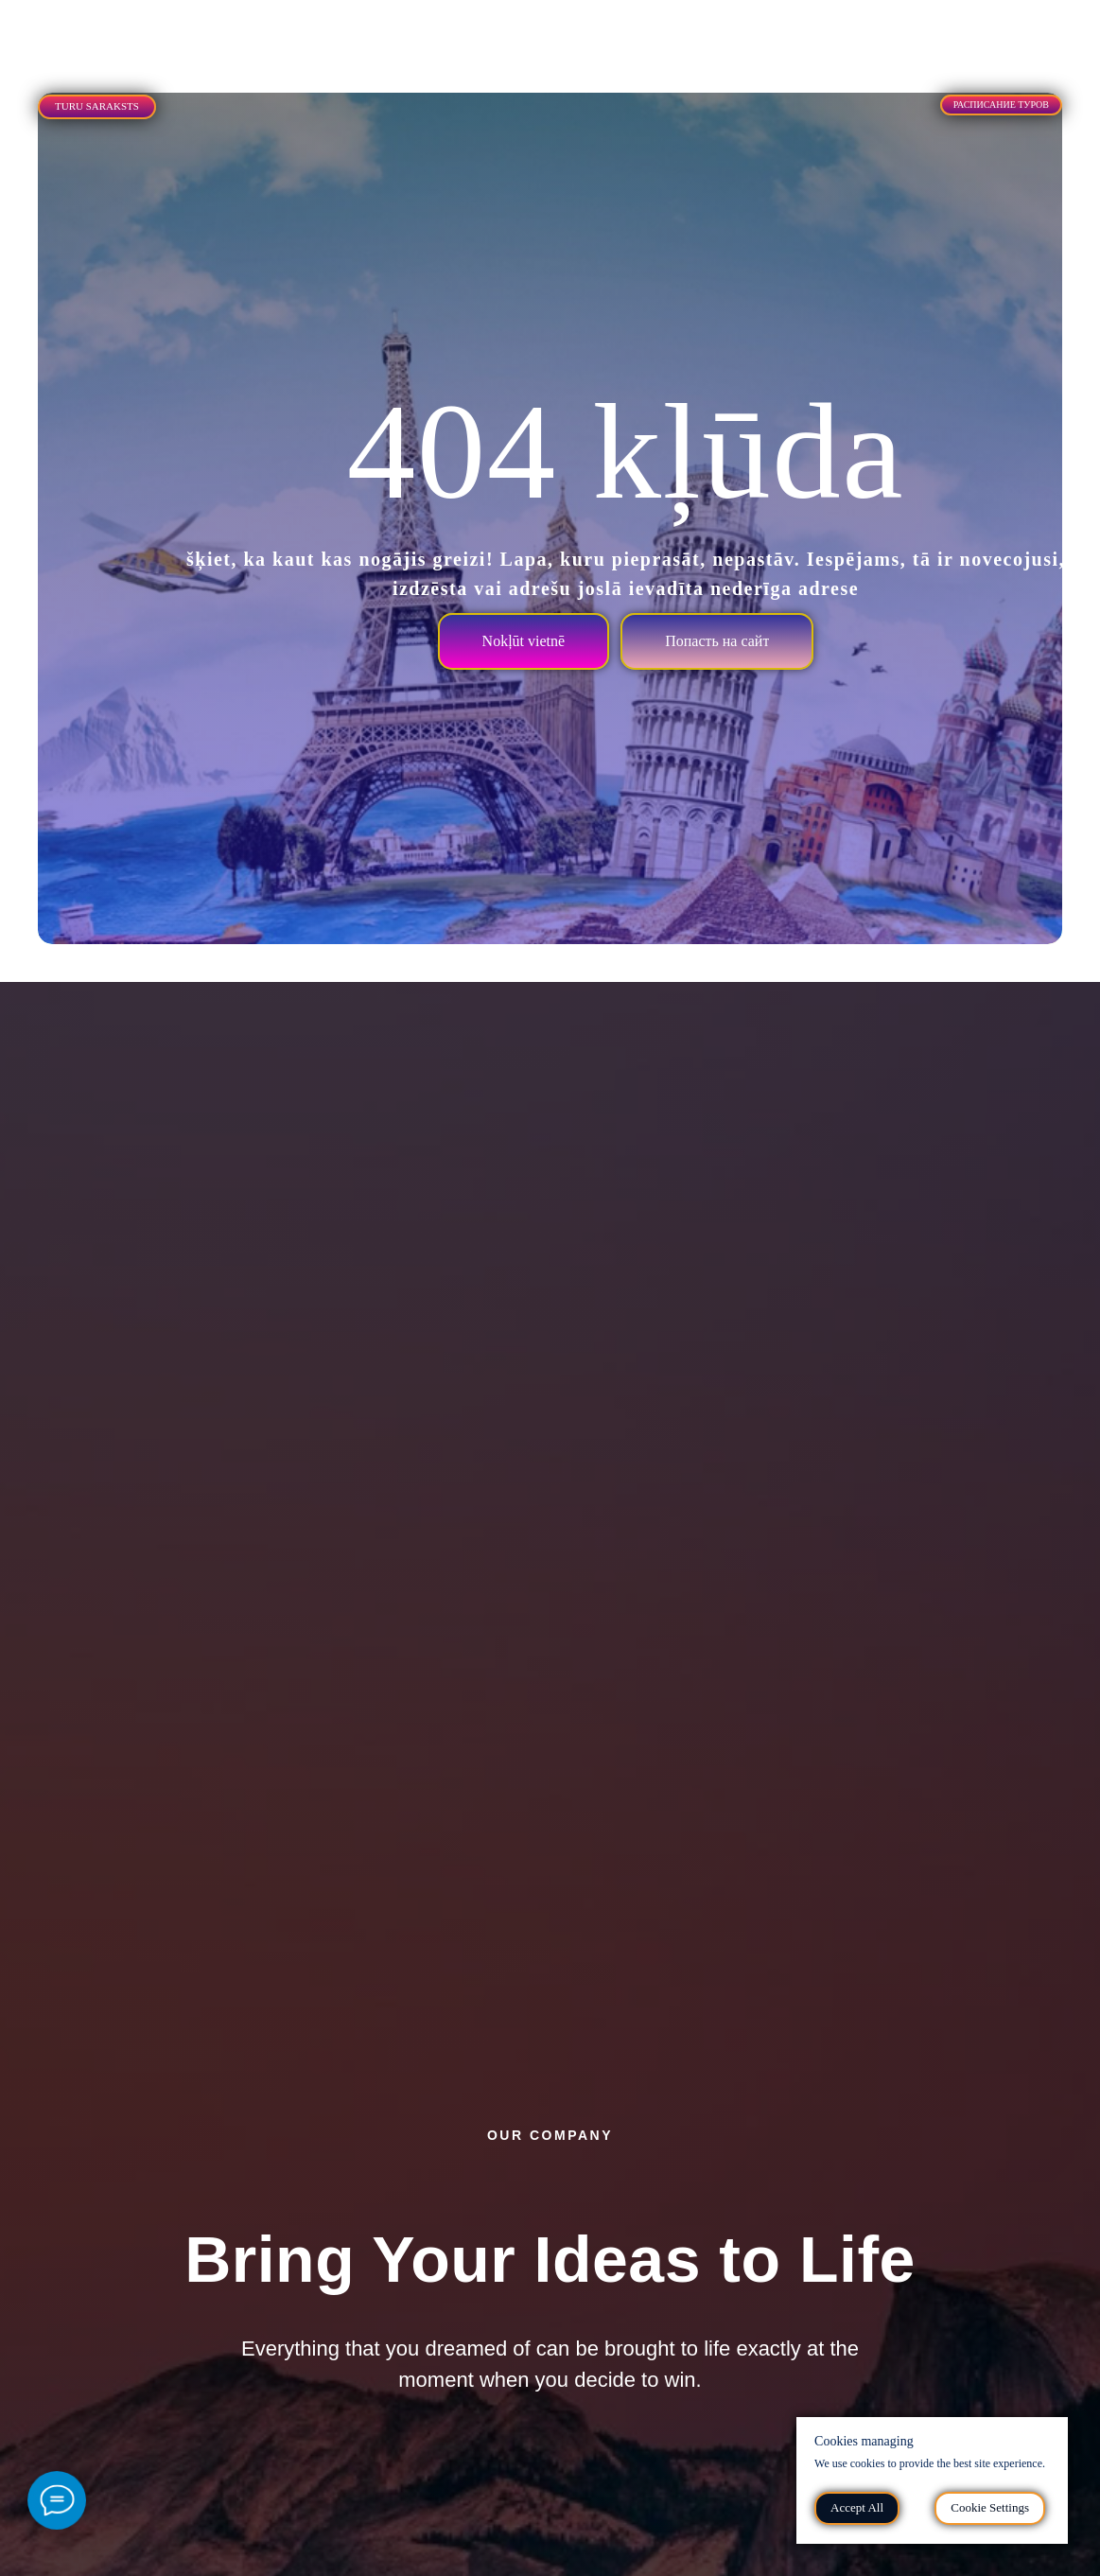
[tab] (125, 27)
